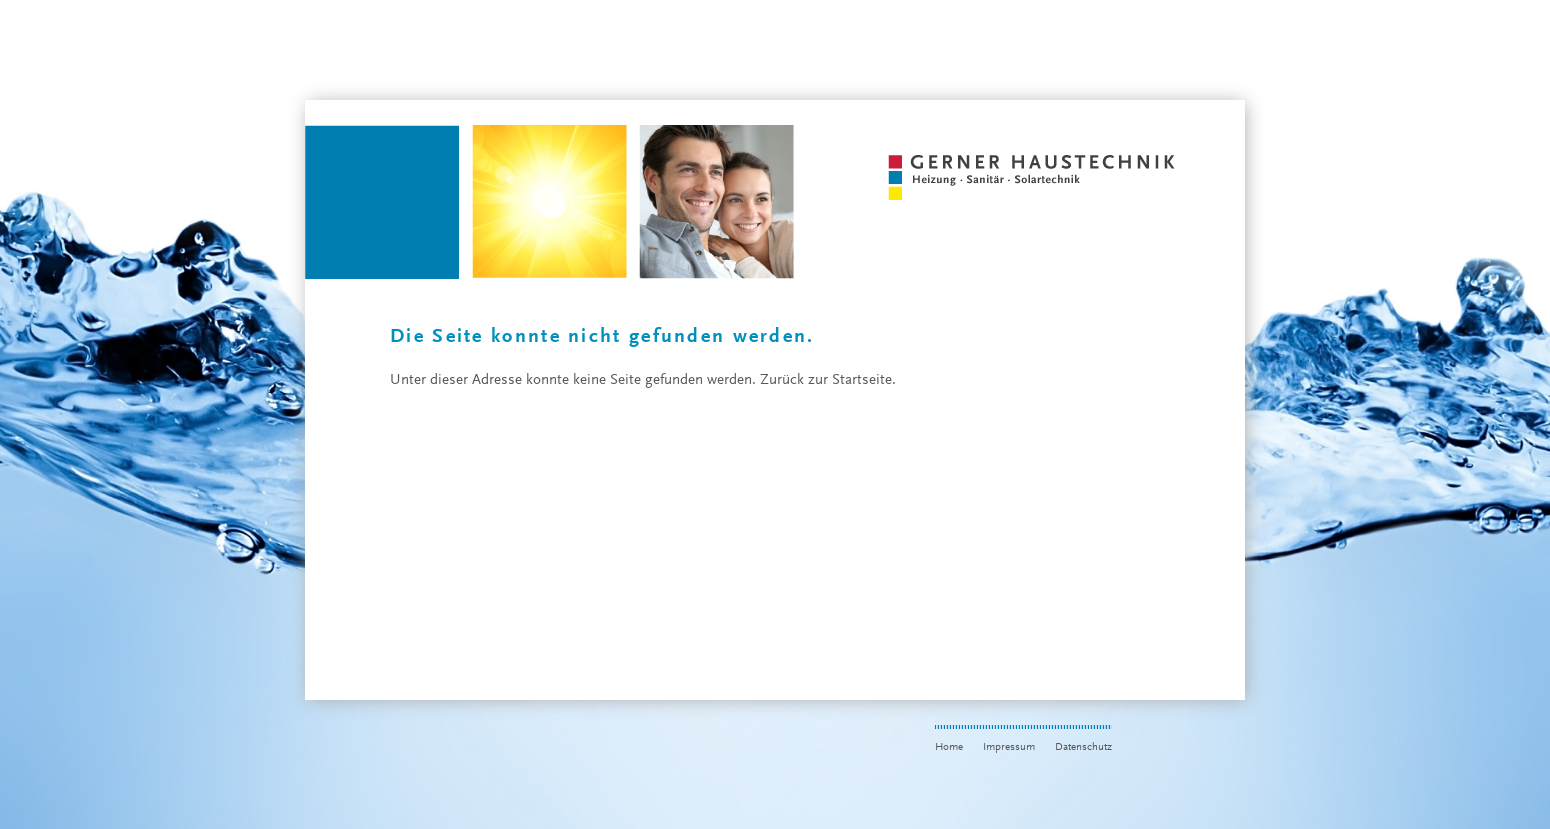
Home (949, 747)
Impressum (1009, 747)
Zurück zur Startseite (826, 380)
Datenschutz (1083, 747)
